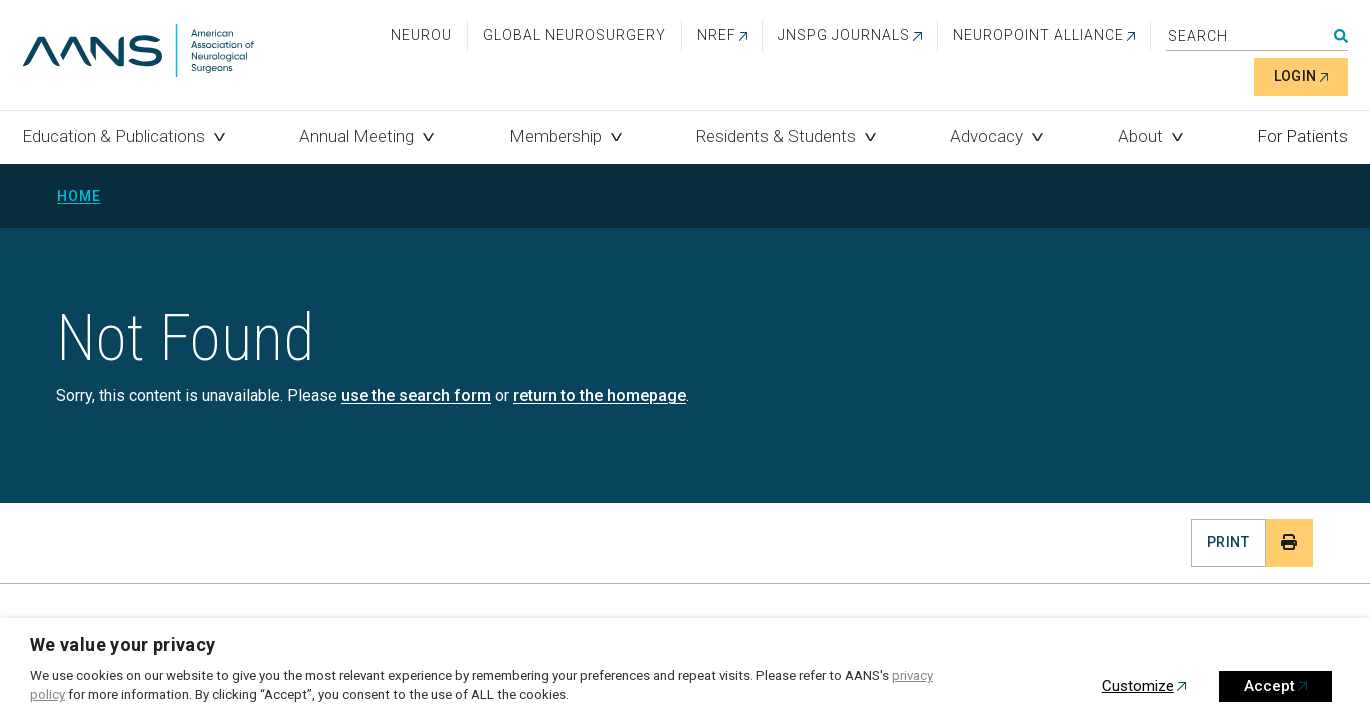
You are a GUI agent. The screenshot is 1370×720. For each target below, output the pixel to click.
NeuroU (421, 35)
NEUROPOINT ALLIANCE (1038, 35)
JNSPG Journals (844, 35)
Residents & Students (776, 136)
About (1140, 136)
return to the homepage (599, 395)
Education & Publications (113, 136)
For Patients (1302, 136)
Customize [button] (1138, 686)
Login (1295, 76)
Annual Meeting (356, 136)
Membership (555, 136)
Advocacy (986, 136)
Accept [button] (1269, 686)
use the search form (416, 395)
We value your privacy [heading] (123, 644)
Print (1228, 542)
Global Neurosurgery (574, 35)
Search (1341, 36)
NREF (716, 35)
